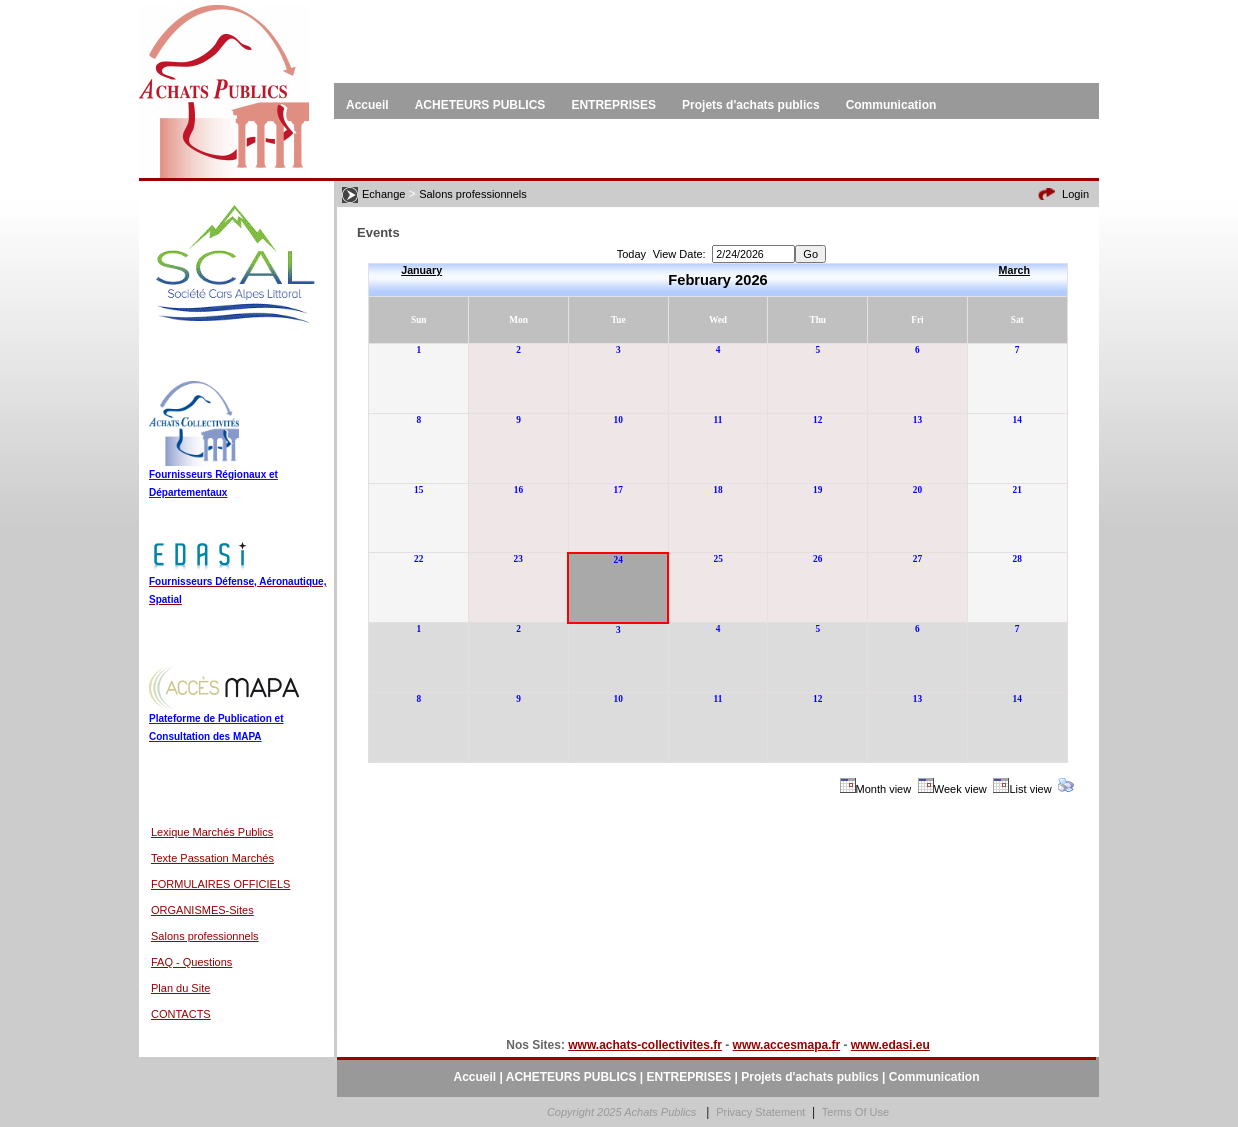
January (421, 270)
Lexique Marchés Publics (212, 832)
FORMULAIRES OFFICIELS (220, 884)
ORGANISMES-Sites (202, 910)
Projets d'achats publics (810, 1077)
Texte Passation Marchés (212, 858)
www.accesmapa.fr (787, 1045)
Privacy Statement (760, 1112)
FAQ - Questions (191, 962)
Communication (934, 1077)
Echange (383, 194)
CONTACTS (181, 1014)
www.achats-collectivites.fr (645, 1045)
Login (1075, 194)
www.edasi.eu (890, 1045)
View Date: (679, 254)
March (1014, 270)
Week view (960, 789)
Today (631, 254)
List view (1030, 789)
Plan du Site (180, 988)
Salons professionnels (205, 936)
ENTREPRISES (689, 1077)
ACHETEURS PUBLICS (571, 1077)
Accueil (475, 1077)
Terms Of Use (855, 1112)
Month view (884, 789)
